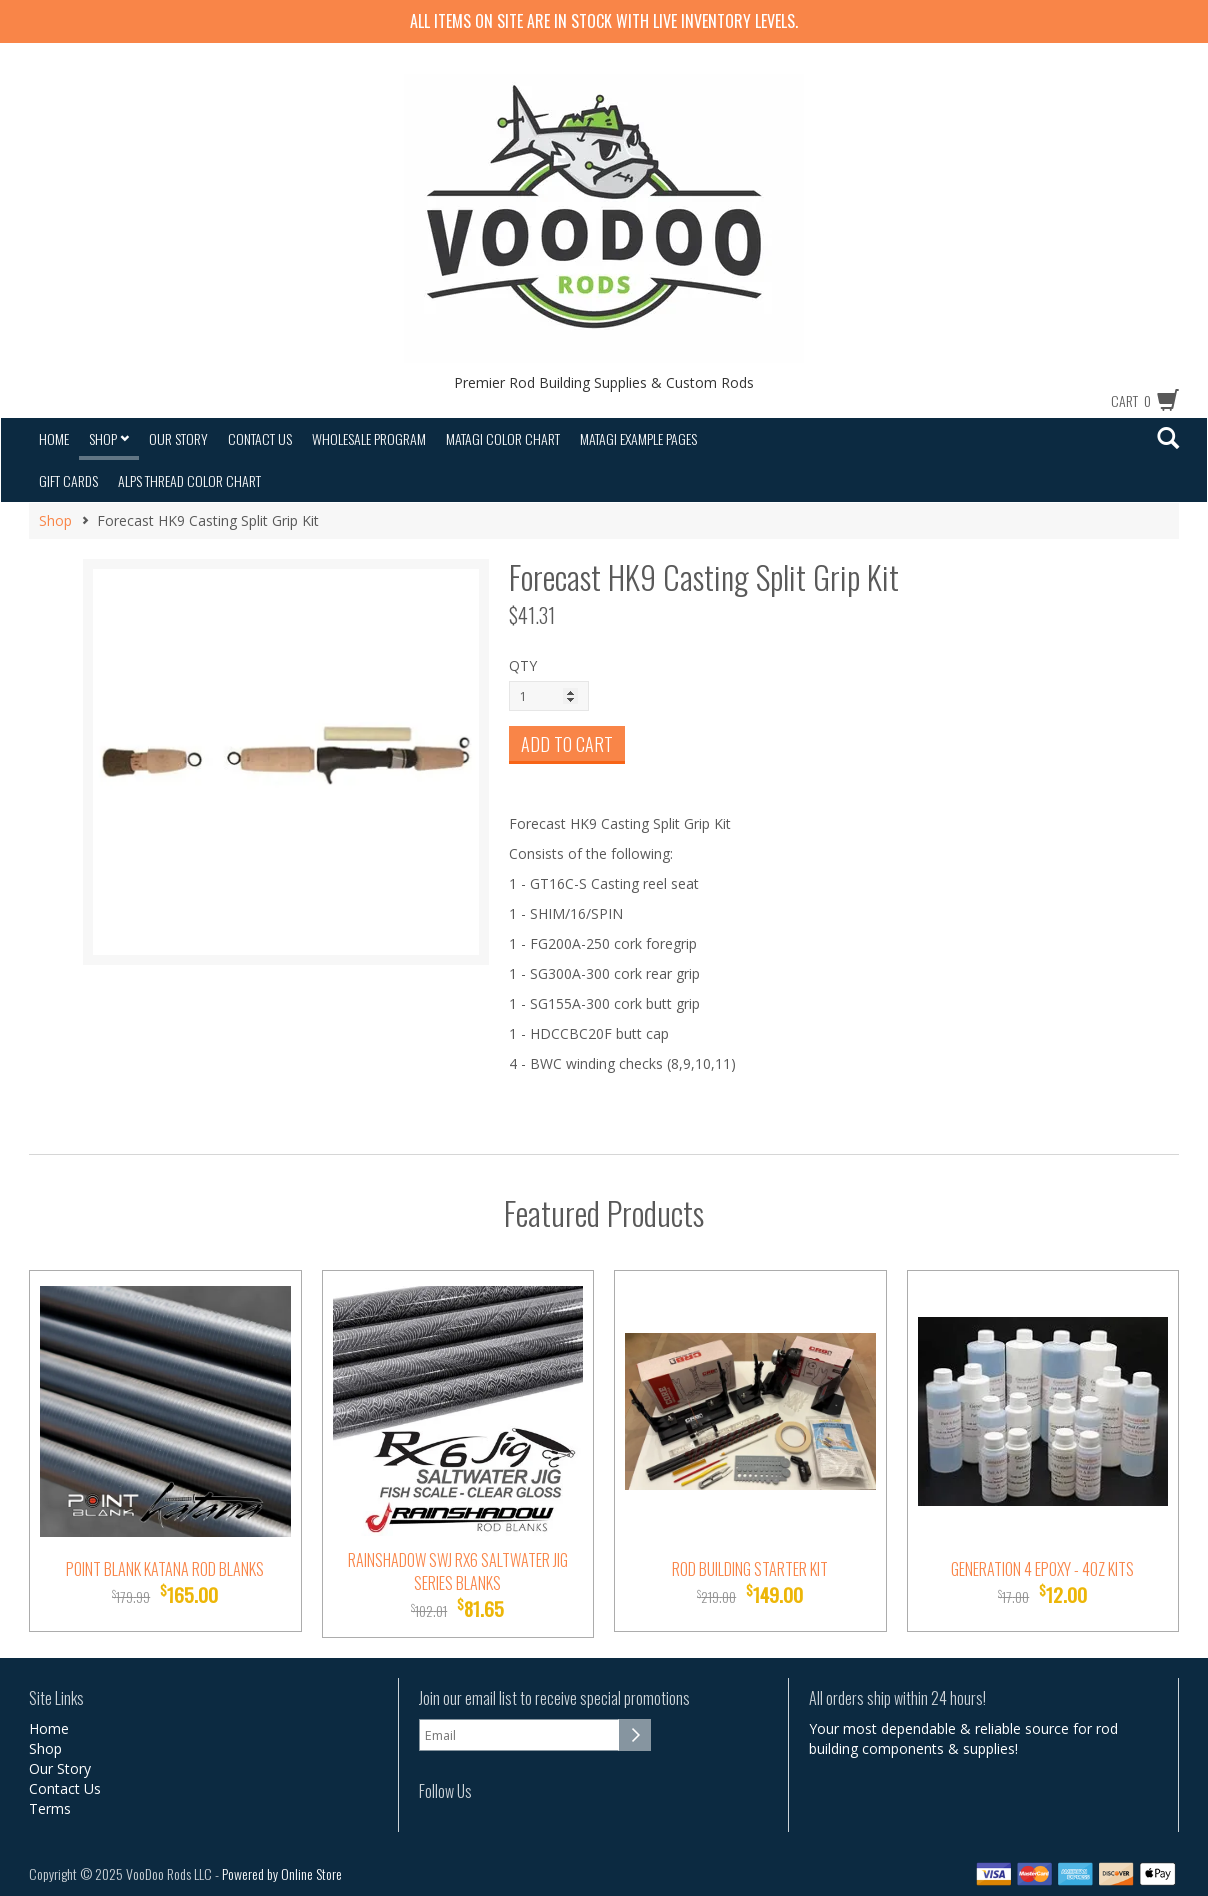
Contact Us (260, 438)
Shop (109, 438)
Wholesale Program (369, 438)
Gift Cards (68, 480)
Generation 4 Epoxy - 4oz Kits (1042, 1569)
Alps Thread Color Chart (189, 480)
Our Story (178, 438)
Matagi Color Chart (503, 438)
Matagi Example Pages (638, 438)
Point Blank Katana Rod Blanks (165, 1569)
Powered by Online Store (282, 1873)
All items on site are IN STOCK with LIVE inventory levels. (604, 21)
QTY (523, 665)
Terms (50, 1808)
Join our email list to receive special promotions (554, 1698)
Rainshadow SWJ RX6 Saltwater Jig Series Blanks (458, 1571)
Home (54, 438)
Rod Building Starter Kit (750, 1569)
